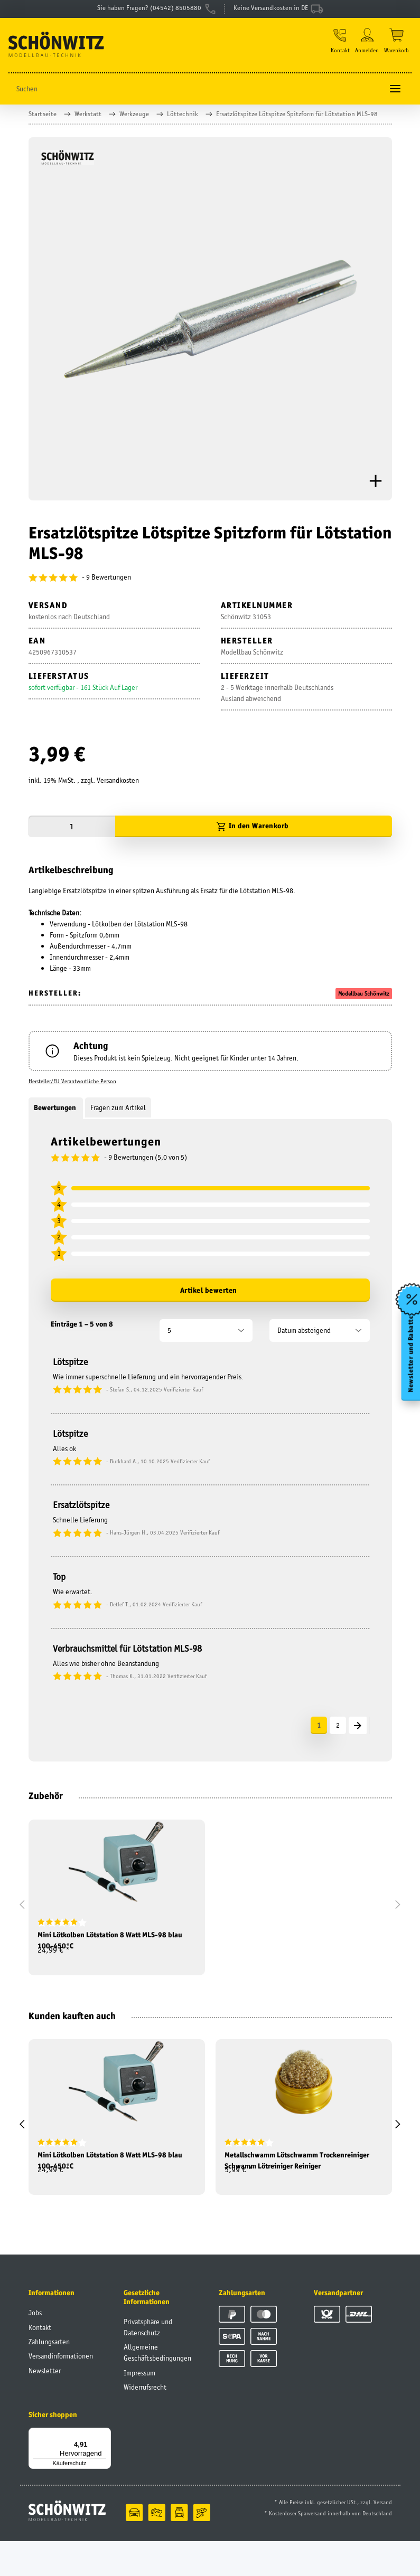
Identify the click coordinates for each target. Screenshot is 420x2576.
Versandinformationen (61, 2390)
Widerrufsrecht (145, 2422)
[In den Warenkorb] (253, 835)
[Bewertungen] (210, 585)
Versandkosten (118, 788)
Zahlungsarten (49, 2376)
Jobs (35, 2347)
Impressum (139, 2407)
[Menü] (104, 2469)
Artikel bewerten (208, 1298)
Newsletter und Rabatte (408, 1363)
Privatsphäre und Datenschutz (148, 2362)
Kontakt (40, 2361)
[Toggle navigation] (395, 97)
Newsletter (45, 2405)
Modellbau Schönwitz (363, 1002)
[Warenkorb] (396, 49)
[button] (337, 49)
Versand (383, 2537)
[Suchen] (195, 97)
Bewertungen (56, 1116)
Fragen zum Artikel (118, 1116)
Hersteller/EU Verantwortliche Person (72, 1089)
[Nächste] (358, 1733)
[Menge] (72, 835)
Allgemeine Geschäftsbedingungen (157, 2387)
